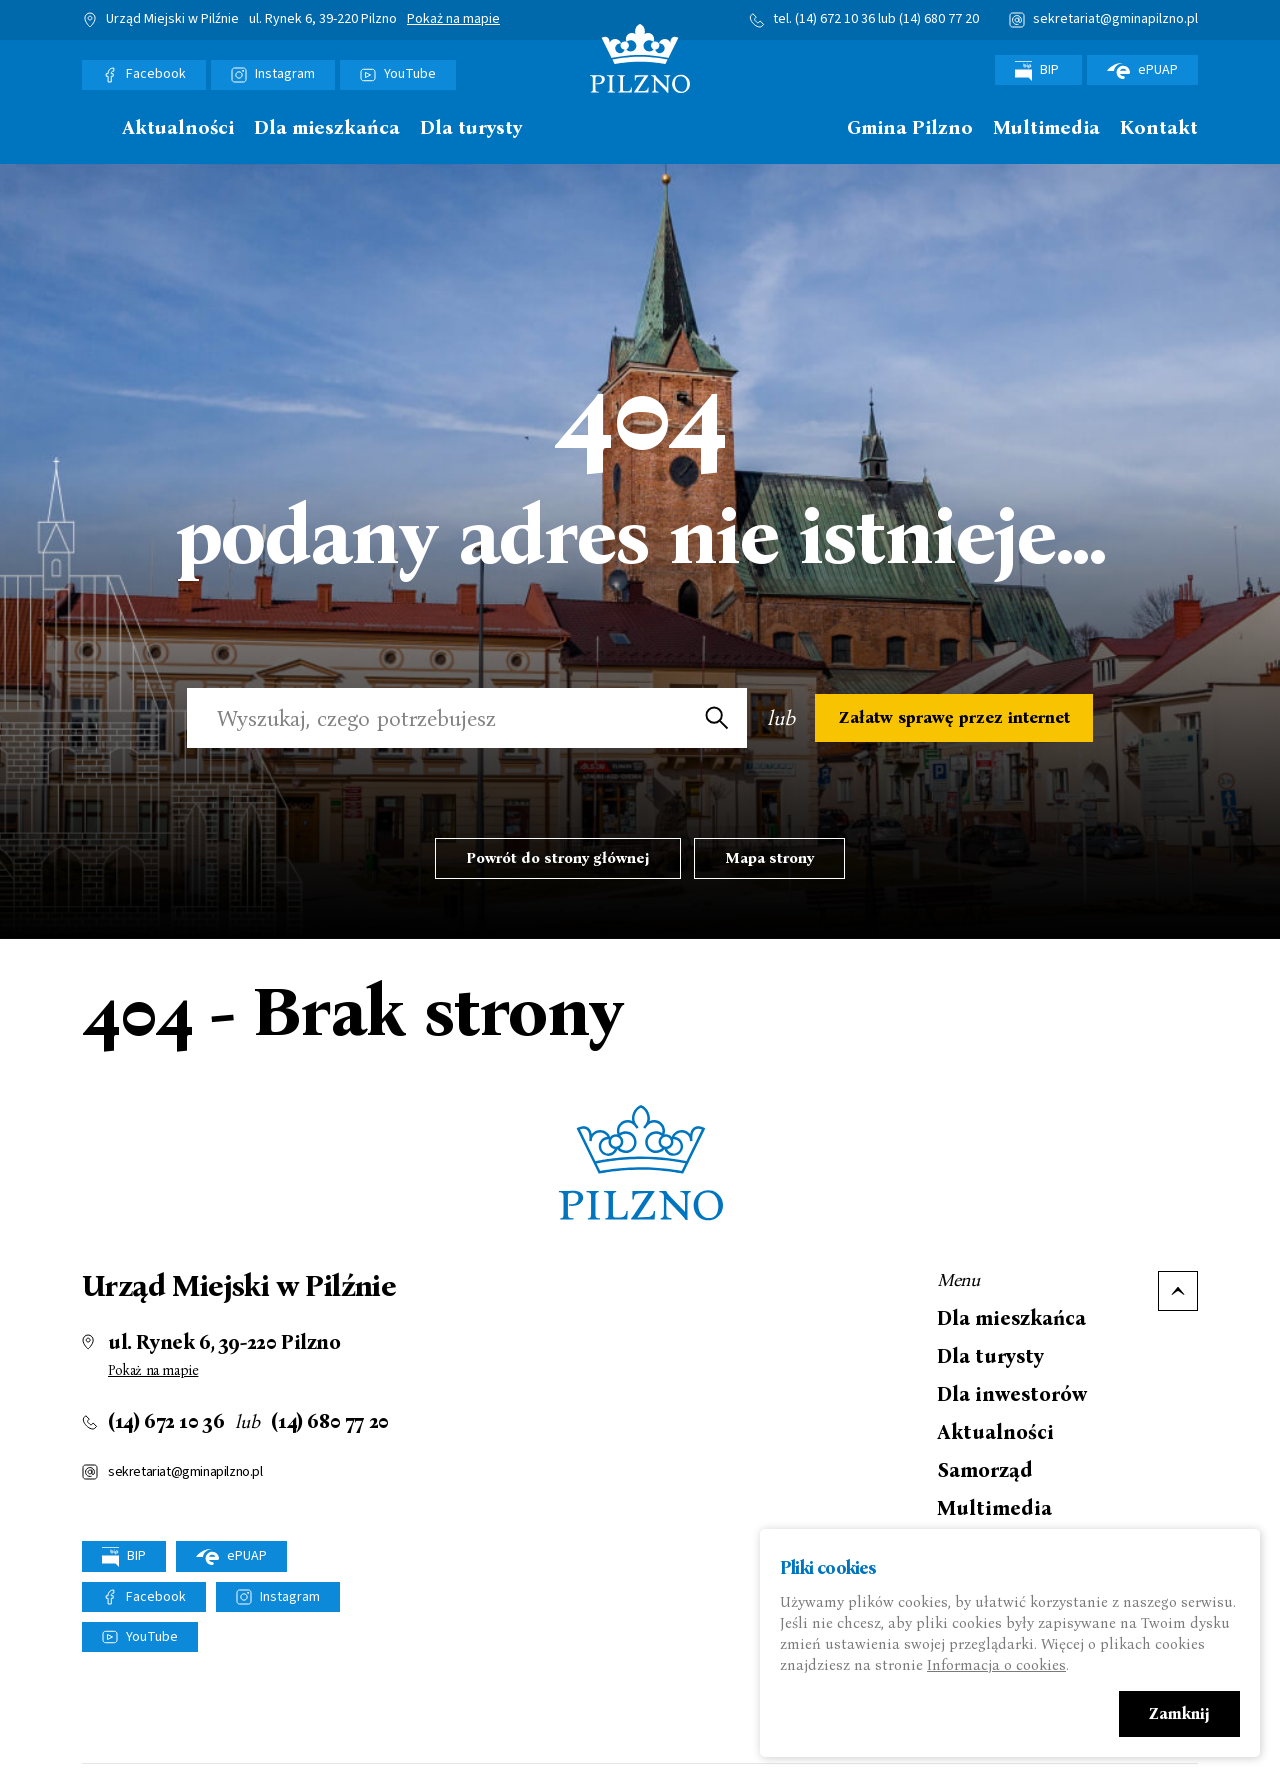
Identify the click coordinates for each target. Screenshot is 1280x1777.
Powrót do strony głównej (558, 858)
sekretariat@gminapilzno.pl (1115, 19)
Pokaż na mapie (453, 20)
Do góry (1178, 1291)
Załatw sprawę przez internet (954, 718)
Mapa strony (769, 858)
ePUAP (1142, 70)
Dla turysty (471, 128)
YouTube (410, 74)
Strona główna (92, 128)
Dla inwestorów (1012, 1394)
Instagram (285, 74)
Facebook (156, 74)
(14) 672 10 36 (835, 19)
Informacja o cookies (996, 1666)
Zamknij (1179, 1714)
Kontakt (1159, 128)
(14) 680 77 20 (939, 19)
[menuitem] (92, 133)
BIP (1038, 70)
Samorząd (985, 1470)
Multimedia (1046, 128)
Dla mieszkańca (327, 128)
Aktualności (178, 128)
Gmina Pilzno (910, 128)
